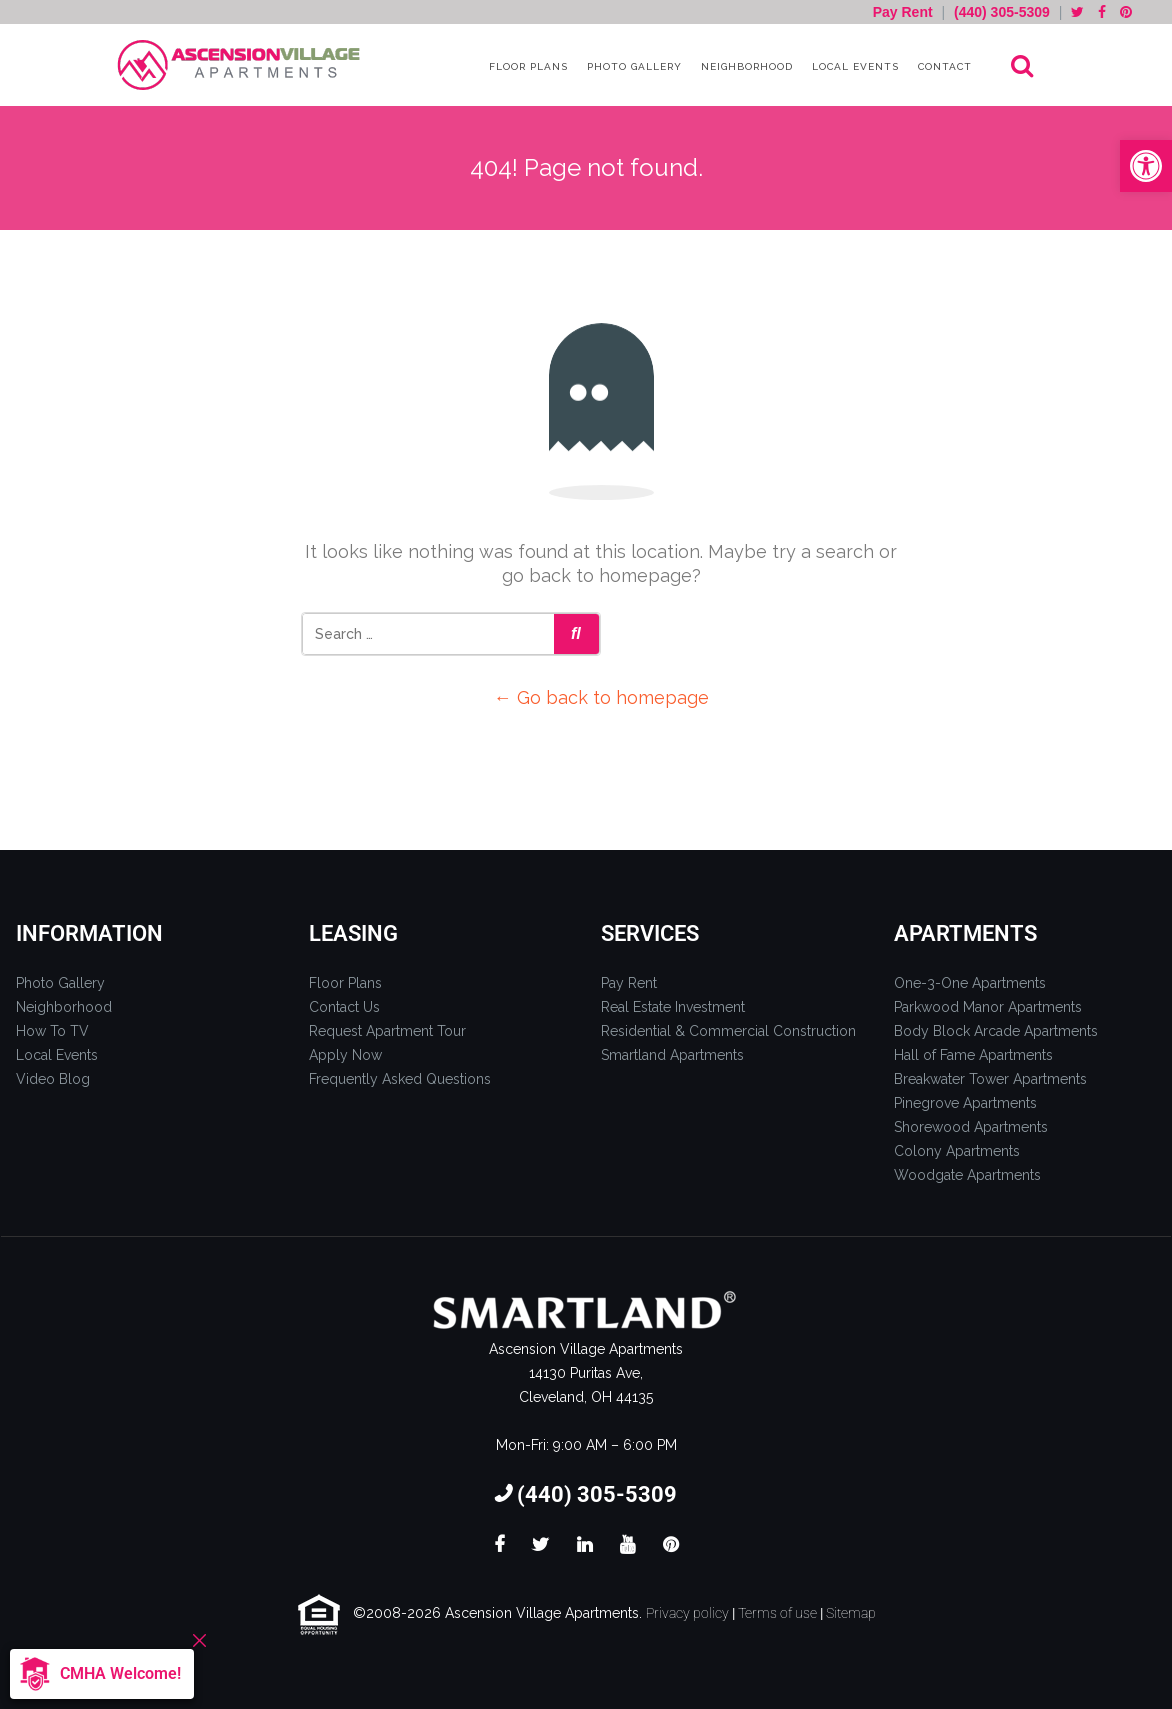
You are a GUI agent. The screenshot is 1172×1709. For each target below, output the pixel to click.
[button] (1146, 166)
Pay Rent (905, 12)
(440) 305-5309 (1002, 12)
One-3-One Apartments (970, 983)
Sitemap (851, 1613)
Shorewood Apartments (971, 1127)
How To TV (52, 1031)
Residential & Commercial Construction (728, 1031)
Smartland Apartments (672, 1055)
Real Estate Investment (673, 1007)
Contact (943, 66)
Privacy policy (687, 1613)
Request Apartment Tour (387, 1031)
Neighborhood (745, 66)
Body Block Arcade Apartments (996, 1031)
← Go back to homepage (601, 697)
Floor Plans (526, 66)
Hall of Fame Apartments (973, 1055)
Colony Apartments (957, 1151)
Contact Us (344, 1007)
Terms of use (777, 1613)
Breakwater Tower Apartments (990, 1079)
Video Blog (53, 1079)
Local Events (853, 66)
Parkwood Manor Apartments (988, 1007)
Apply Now (345, 1055)
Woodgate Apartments (967, 1175)
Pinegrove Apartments (965, 1103)
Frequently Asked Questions (400, 1079)
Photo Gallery (632, 66)
